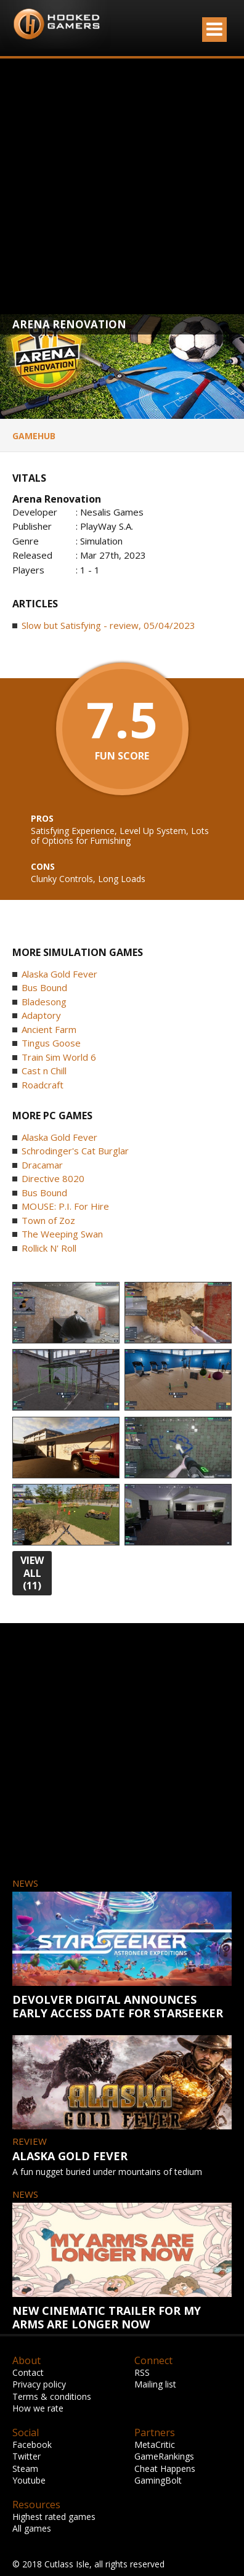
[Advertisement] (115, 186)
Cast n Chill (44, 1070)
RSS (142, 2372)
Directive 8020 (53, 1178)
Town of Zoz (48, 1220)
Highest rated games (54, 2516)
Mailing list (155, 2384)
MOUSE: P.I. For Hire (65, 1206)
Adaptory (41, 1015)
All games (31, 2528)
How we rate (37, 2408)
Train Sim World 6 (59, 1057)
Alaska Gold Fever (59, 974)
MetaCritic (154, 2444)
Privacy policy (39, 2384)
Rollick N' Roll (49, 1248)
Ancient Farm (49, 1029)
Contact (28, 2372)
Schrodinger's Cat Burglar (75, 1150)
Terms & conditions (51, 2396)
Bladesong (44, 1001)
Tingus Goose (51, 1043)
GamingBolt (158, 2480)
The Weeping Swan (62, 1234)
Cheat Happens (164, 2468)
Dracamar (42, 1165)
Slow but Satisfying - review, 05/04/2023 (108, 625)
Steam (25, 2468)
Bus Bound (44, 987)
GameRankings (164, 2456)
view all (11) (32, 1573)
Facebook (32, 2444)
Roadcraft (42, 1085)
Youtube (29, 2480)
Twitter (26, 2456)
